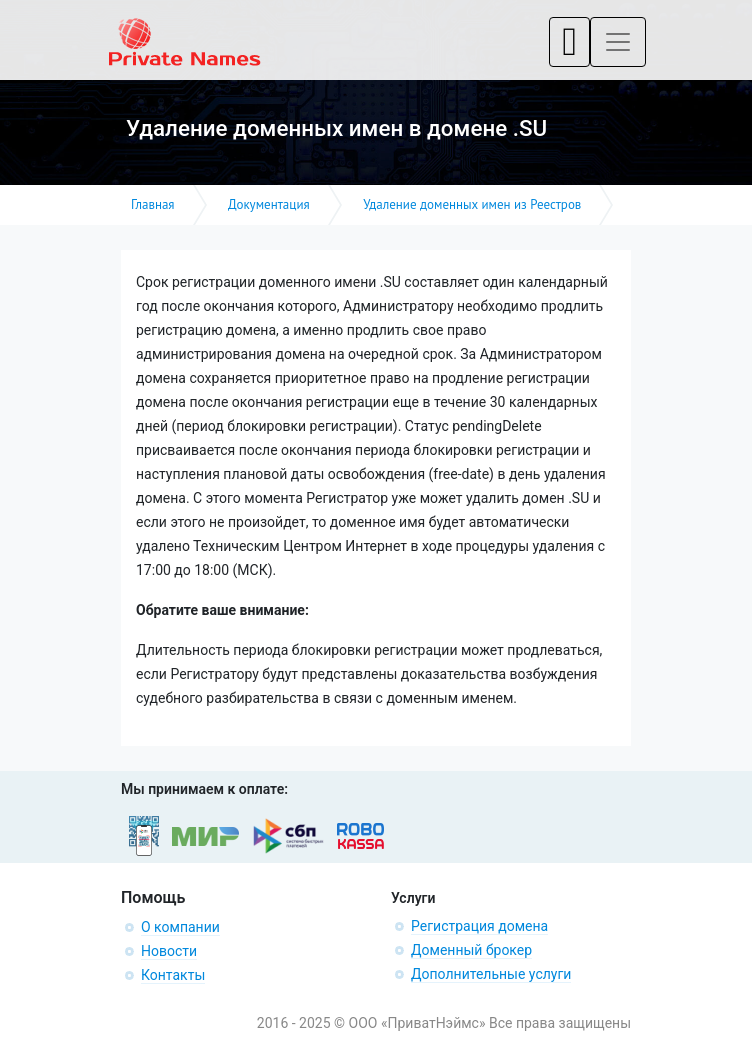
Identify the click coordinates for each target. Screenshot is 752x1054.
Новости (169, 951)
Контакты (173, 975)
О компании (180, 927)
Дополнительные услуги (491, 974)
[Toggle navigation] (569, 42)
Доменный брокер (471, 950)
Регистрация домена (479, 926)
